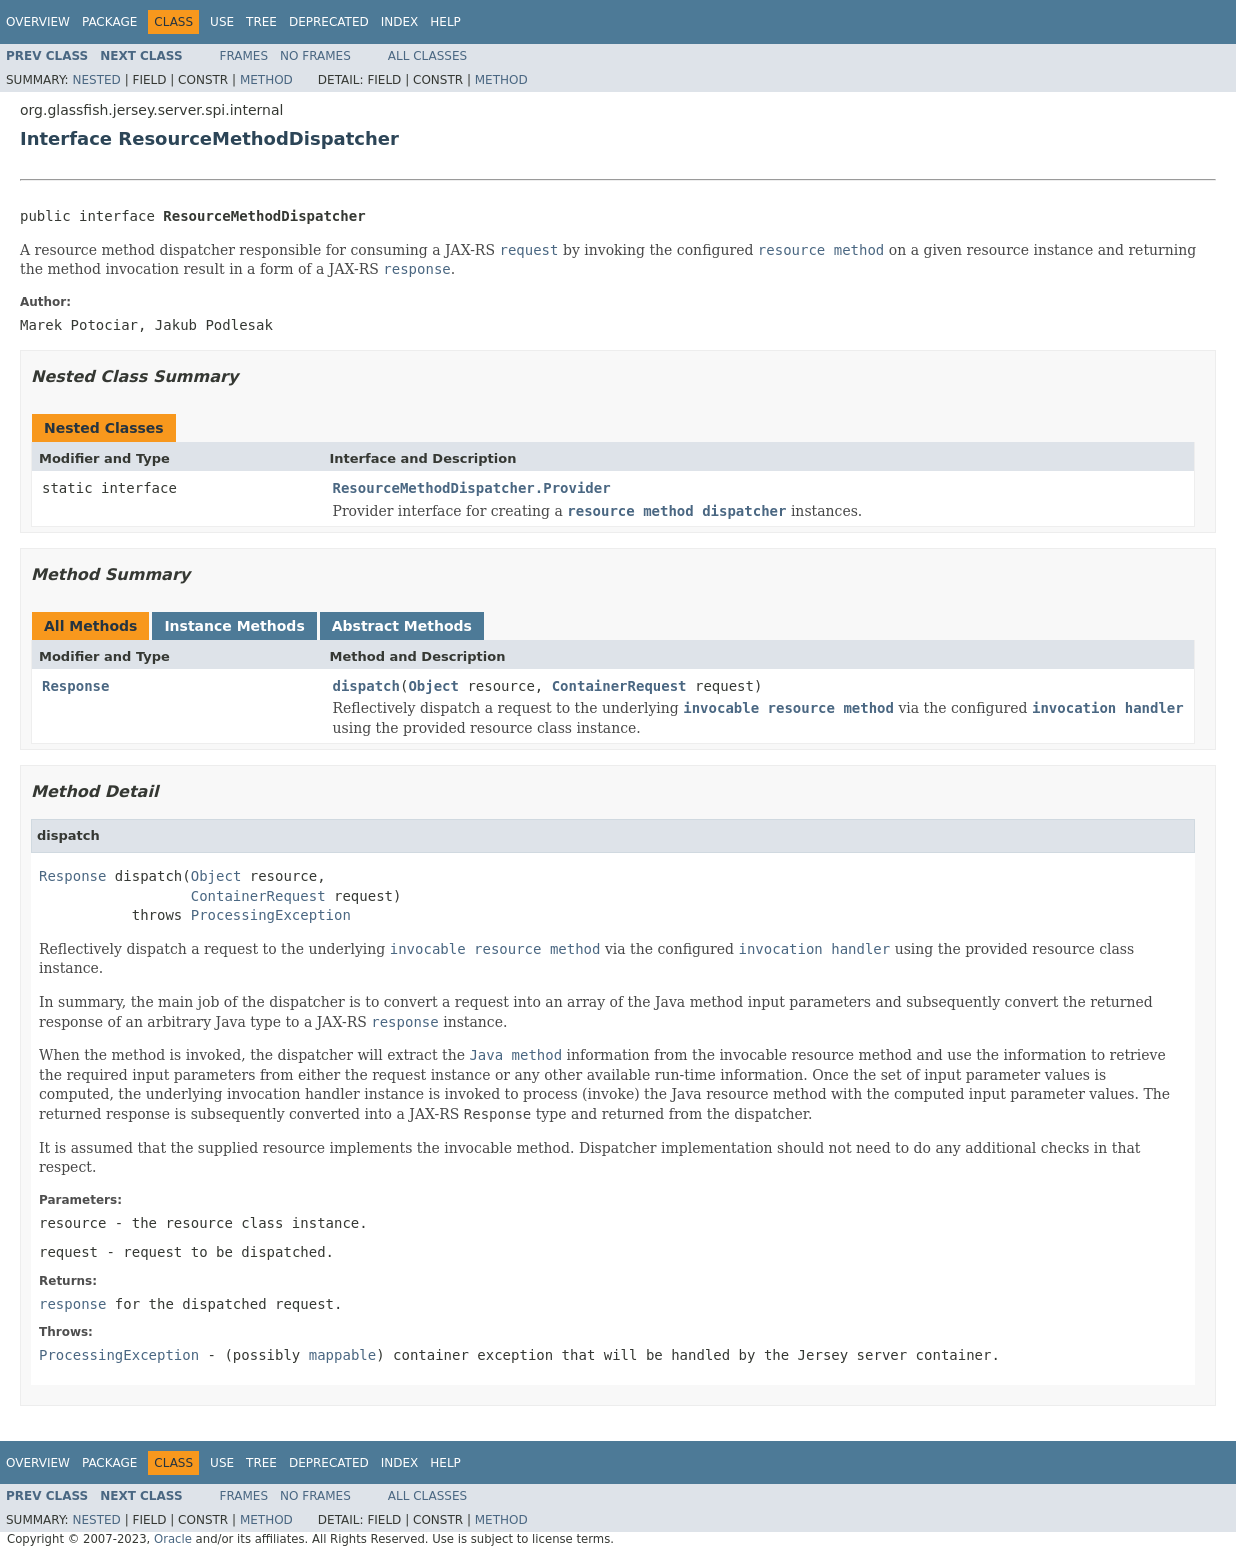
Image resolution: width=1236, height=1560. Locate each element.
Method (266, 80)
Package (109, 22)
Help (445, 22)
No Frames (315, 56)
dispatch (366, 686)
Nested (96, 80)
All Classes (427, 56)
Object (433, 686)
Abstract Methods (402, 626)
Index (400, 22)
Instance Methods (234, 626)
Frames (244, 56)
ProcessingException (271, 915)
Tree (261, 22)
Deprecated (329, 22)
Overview (38, 22)
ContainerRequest (619, 686)
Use (222, 22)
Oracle (173, 1539)
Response (75, 686)
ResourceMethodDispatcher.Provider (472, 488)
